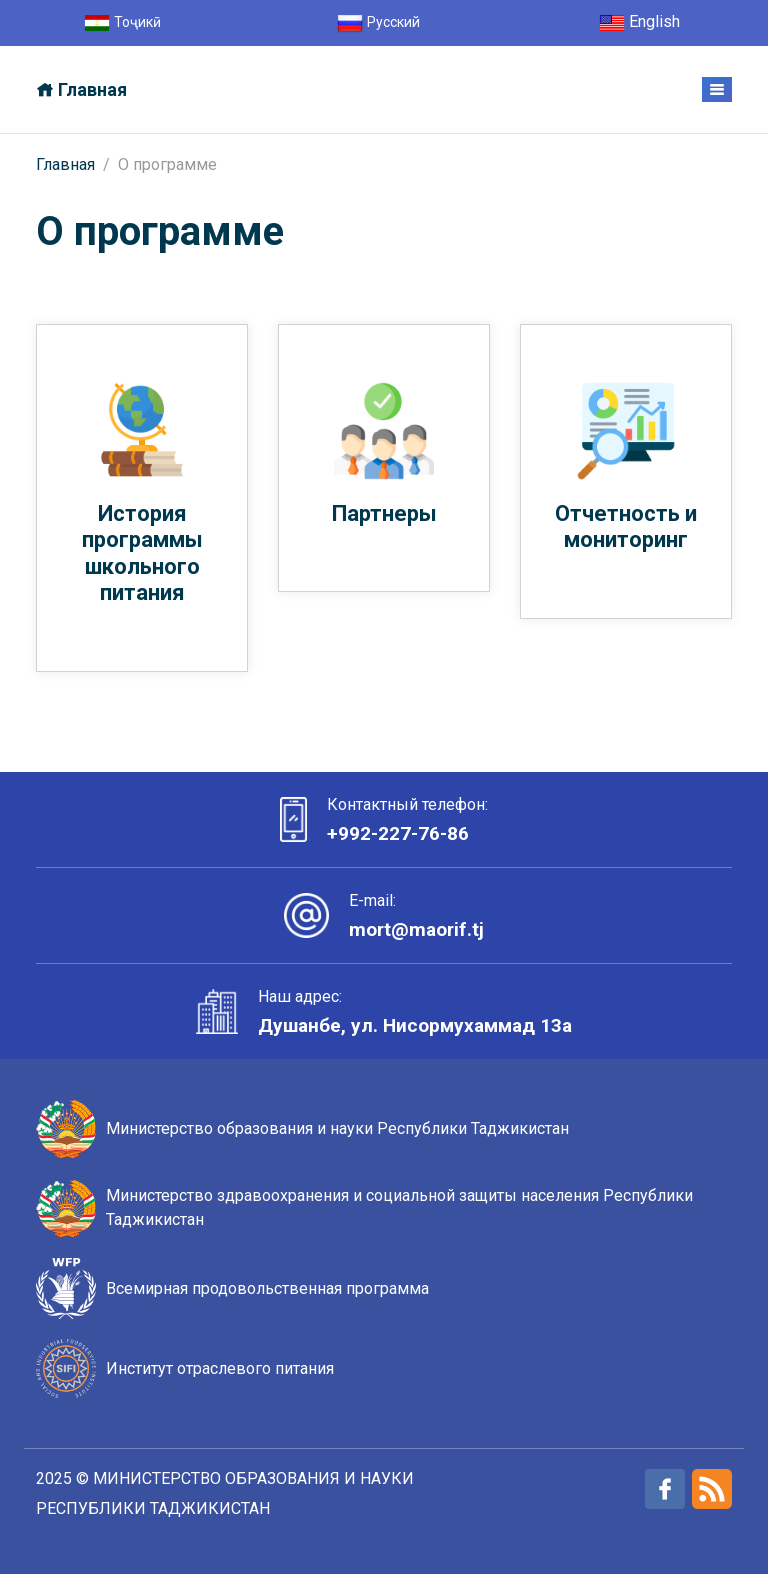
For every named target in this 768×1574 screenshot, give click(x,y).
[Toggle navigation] (717, 89)
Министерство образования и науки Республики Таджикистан (337, 1128)
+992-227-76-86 (398, 833)
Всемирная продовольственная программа (267, 1288)
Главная (65, 164)
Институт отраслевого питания (220, 1368)
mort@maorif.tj (417, 929)
